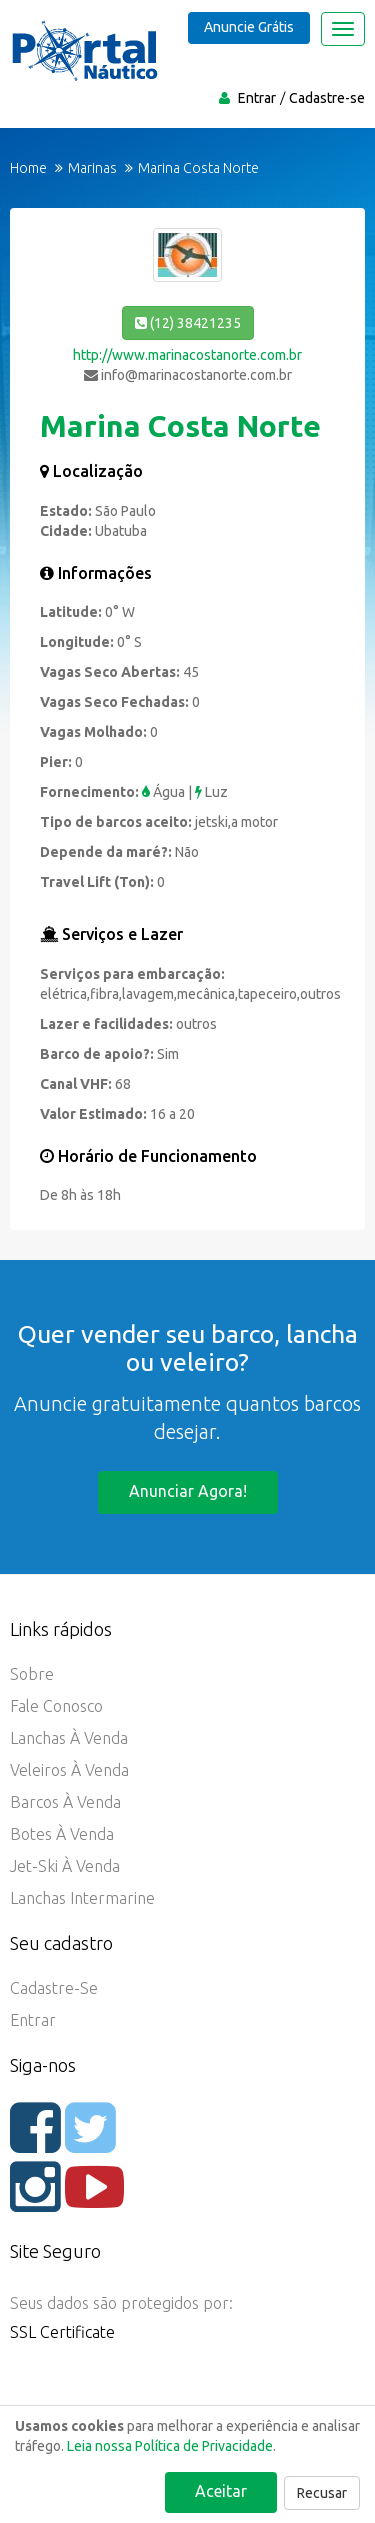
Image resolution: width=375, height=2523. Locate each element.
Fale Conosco (56, 1706)
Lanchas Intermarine (82, 1898)
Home (28, 168)
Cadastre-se (327, 98)
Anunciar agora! (188, 1491)
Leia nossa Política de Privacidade (170, 2446)
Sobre (32, 1674)
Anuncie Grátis (249, 27)
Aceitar (221, 2491)
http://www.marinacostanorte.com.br (187, 355)
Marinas (92, 168)
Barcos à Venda (65, 1802)
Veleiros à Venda (69, 1770)
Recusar (322, 2493)
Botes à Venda (62, 1834)
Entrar (257, 98)
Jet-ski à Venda (65, 1866)
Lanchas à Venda (69, 1738)
